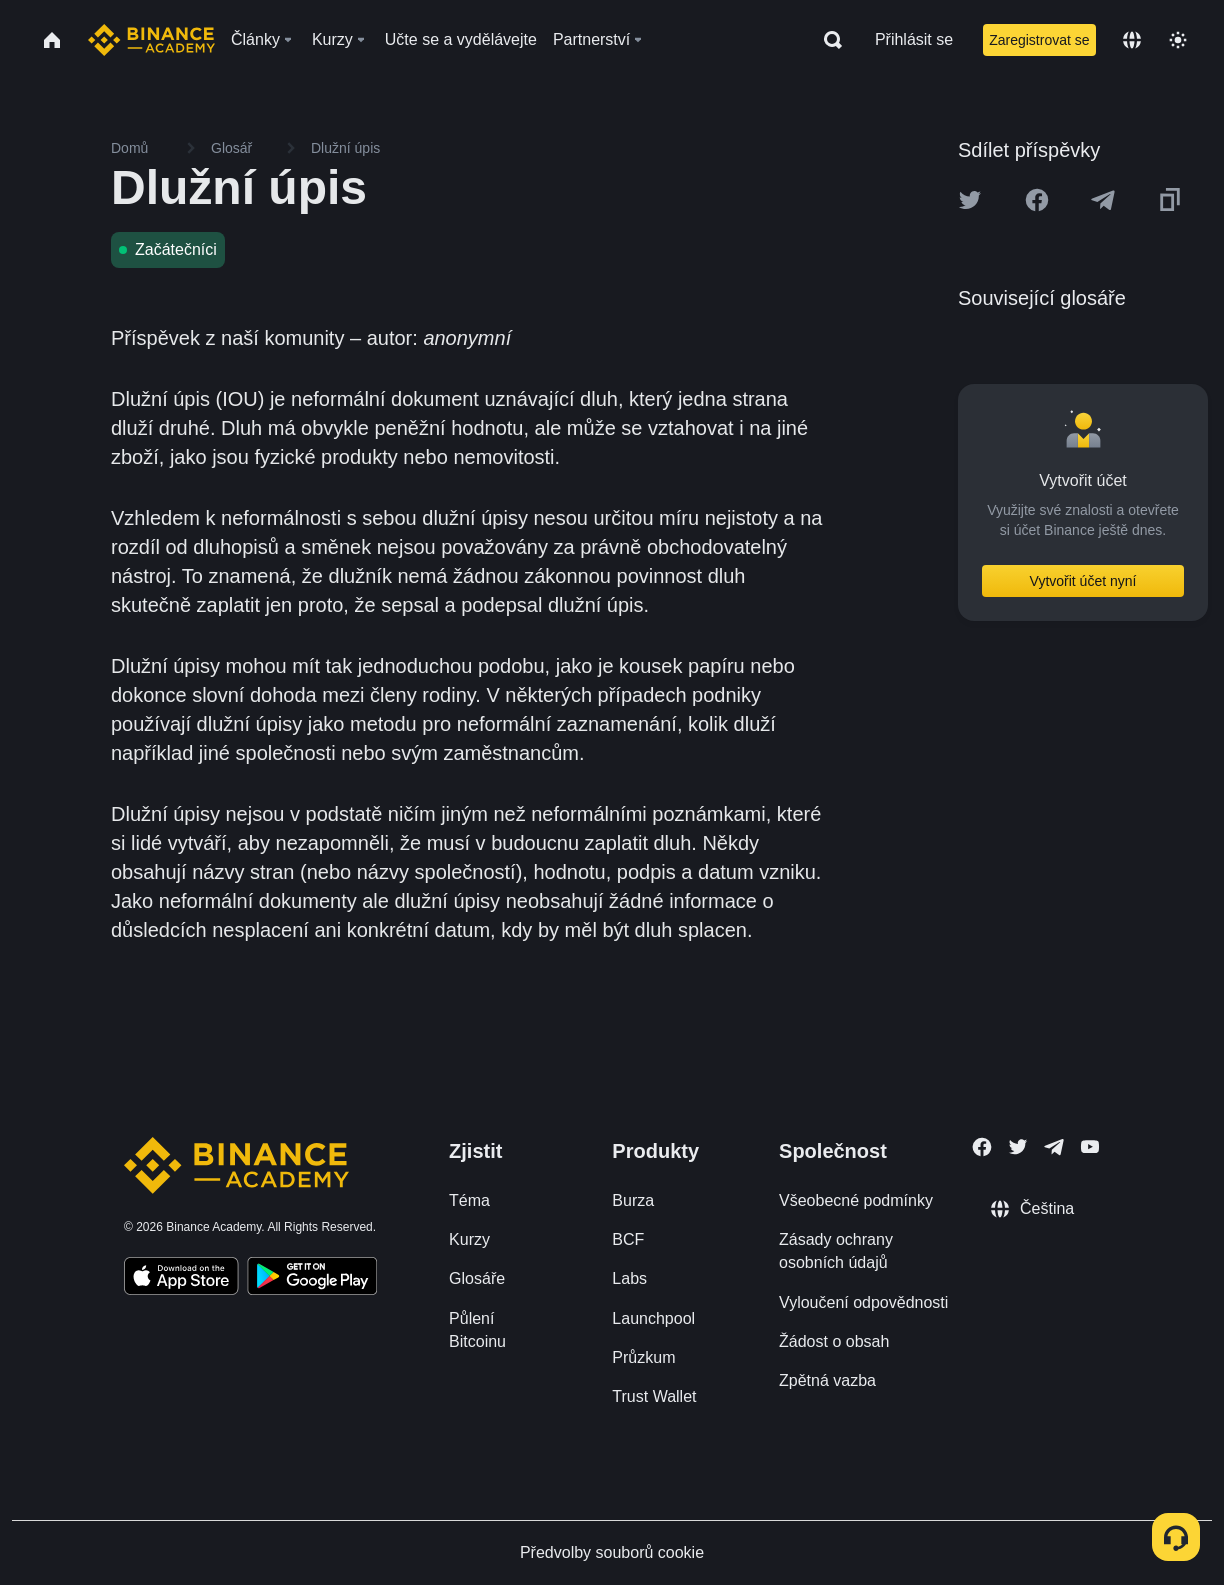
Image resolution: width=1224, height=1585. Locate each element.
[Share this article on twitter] (970, 200)
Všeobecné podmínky (856, 1200)
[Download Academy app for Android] (312, 1279)
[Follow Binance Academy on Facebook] (982, 1147)
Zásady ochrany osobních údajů (836, 1251)
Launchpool (653, 1318)
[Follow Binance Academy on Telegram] (1054, 1147)
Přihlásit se (914, 39)
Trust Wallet (654, 1396)
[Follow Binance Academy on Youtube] (1090, 1146)
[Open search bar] (827, 40)
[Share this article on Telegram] (1103, 200)
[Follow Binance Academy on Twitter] (1018, 1147)
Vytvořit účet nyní (1083, 581)
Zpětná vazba (827, 1380)
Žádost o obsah (834, 1341)
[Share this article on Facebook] (1037, 200)
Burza (633, 1200)
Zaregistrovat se (1039, 40)
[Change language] (1132, 40)
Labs (629, 1278)
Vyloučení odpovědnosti (863, 1302)
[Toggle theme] (1178, 40)
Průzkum (643, 1357)
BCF (628, 1239)
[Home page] (151, 40)
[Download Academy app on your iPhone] (181, 1279)
